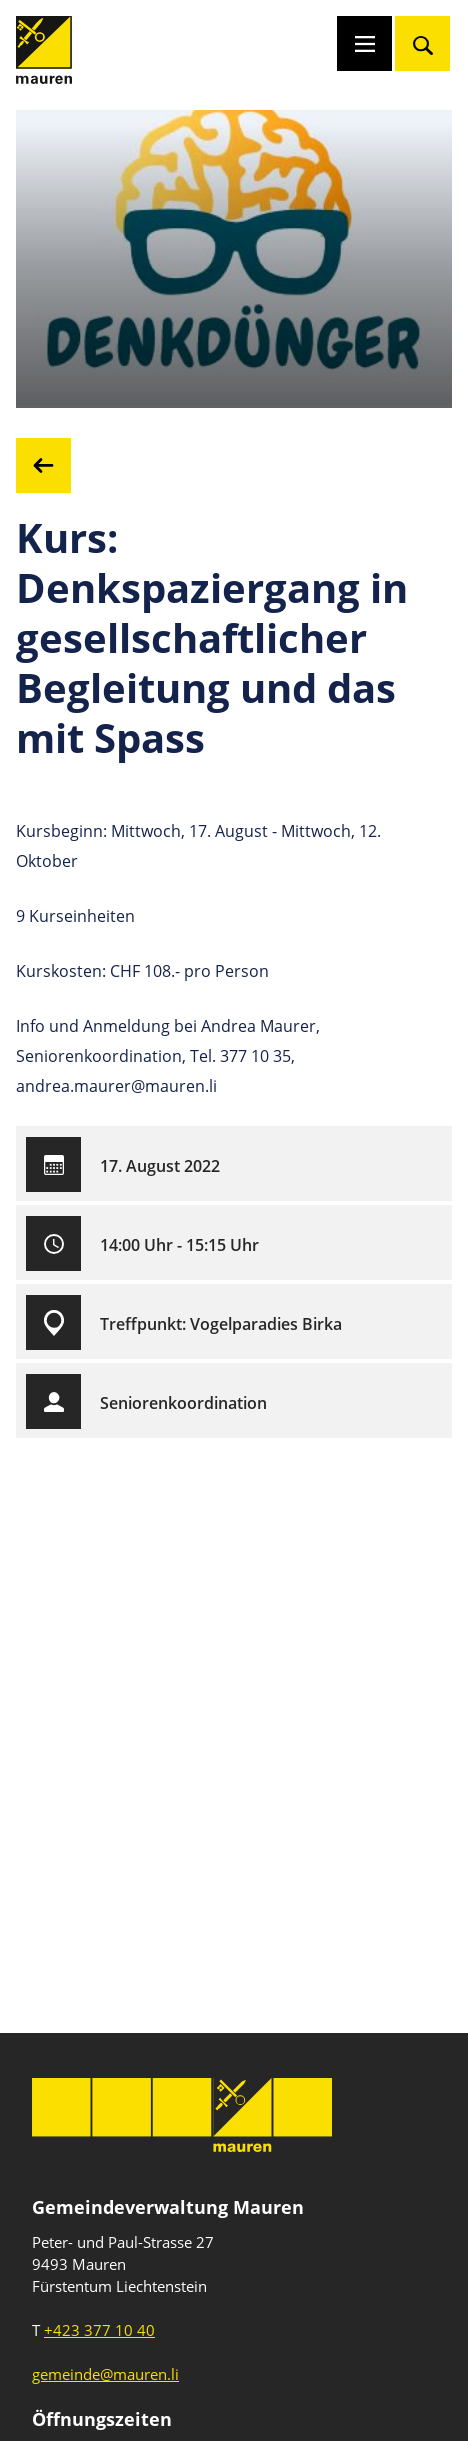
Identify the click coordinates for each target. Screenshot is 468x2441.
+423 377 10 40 (99, 2330)
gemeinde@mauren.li (105, 2374)
